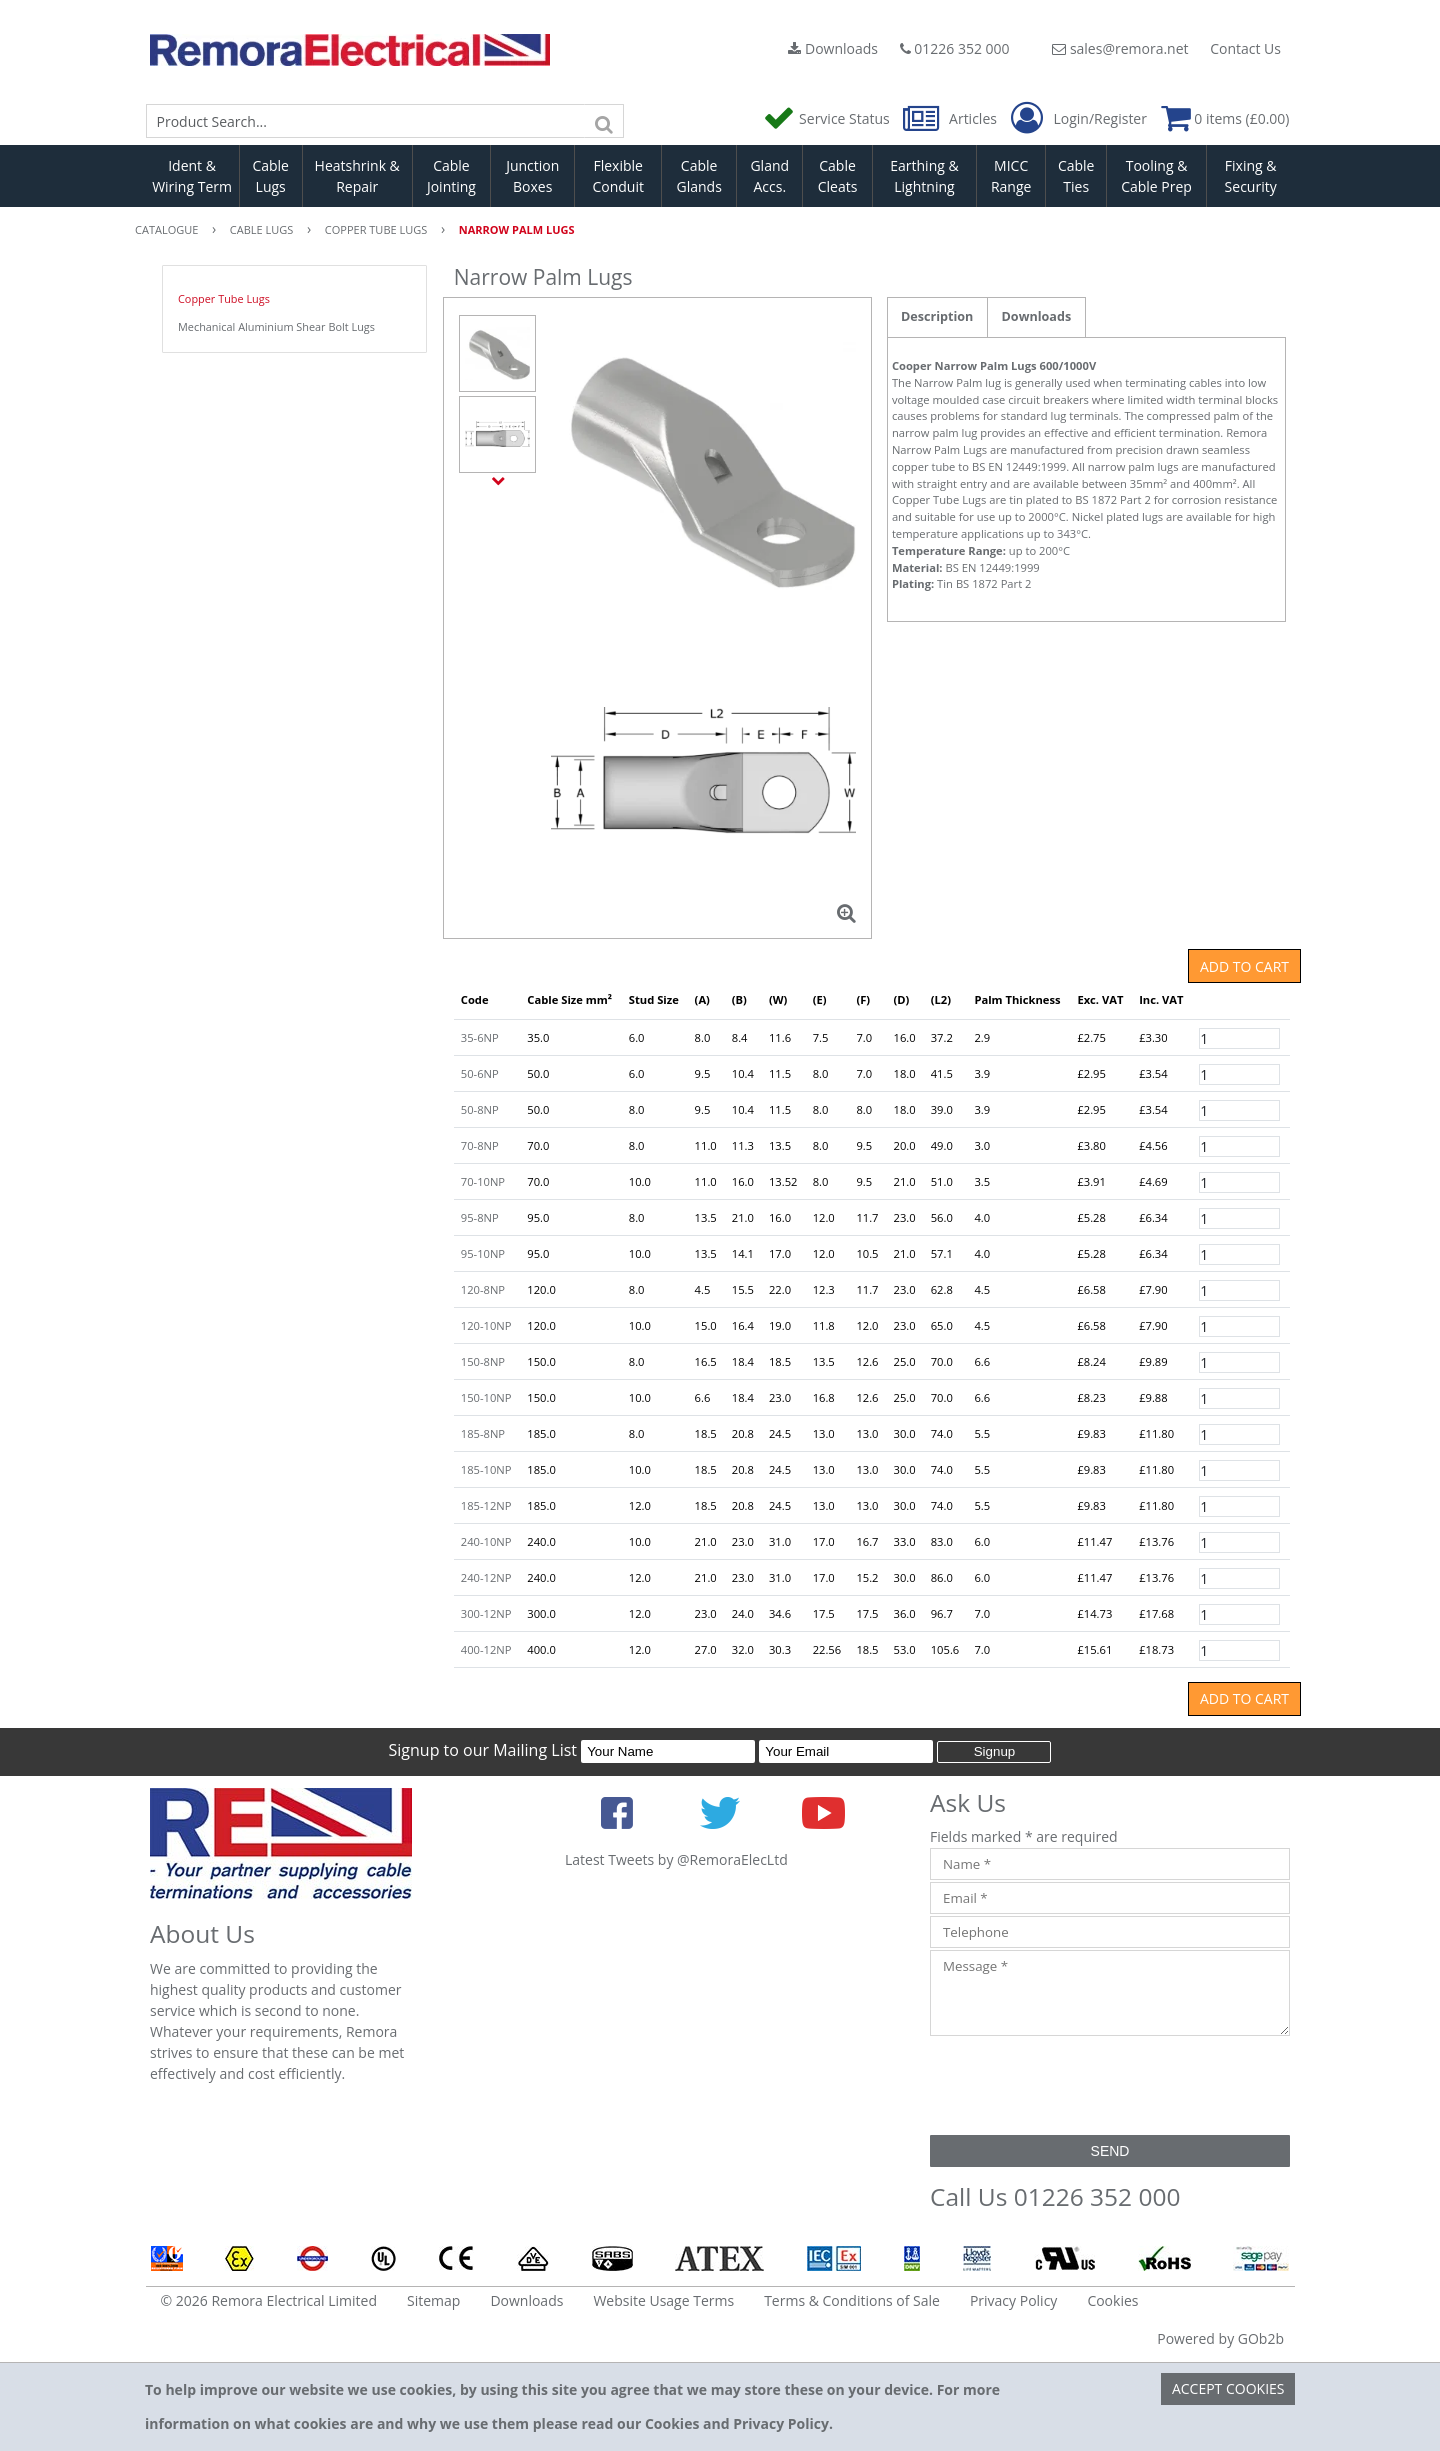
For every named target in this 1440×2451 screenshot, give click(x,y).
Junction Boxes (532, 176)
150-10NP (486, 1397)
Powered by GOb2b (1220, 2338)
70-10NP (483, 1181)
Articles (951, 118)
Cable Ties (1076, 176)
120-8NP (483, 1289)
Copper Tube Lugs (224, 298)
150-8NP (483, 1361)
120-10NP (486, 1325)
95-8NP (480, 1217)
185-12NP (486, 1505)
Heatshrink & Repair (357, 176)
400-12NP (486, 1649)
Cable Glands (698, 176)
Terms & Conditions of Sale (852, 2300)
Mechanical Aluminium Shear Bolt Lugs (276, 326)
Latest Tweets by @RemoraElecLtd (676, 1859)
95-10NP (483, 1253)
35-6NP (480, 1037)
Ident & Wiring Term (192, 176)
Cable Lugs (270, 176)
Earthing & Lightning (924, 176)
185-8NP (483, 1433)
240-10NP (486, 1541)
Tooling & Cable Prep (1156, 176)
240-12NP (486, 1577)
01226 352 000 (955, 48)
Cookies (1112, 2300)
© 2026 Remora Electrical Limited (269, 2300)
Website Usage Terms (663, 2300)
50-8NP (480, 1109)
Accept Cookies (1228, 2388)
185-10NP (486, 1469)
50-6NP (480, 1073)
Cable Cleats (838, 176)
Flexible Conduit (618, 176)
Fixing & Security (1251, 176)
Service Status (828, 118)
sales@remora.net (1120, 48)
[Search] (604, 121)
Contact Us (1245, 48)
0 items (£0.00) (1225, 118)
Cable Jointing (451, 176)
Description (937, 316)
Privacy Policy (1013, 2300)
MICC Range (1011, 176)
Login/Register (1079, 119)
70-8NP (480, 1145)
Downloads (833, 48)
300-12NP (486, 1613)
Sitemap (433, 2300)
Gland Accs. (769, 176)
